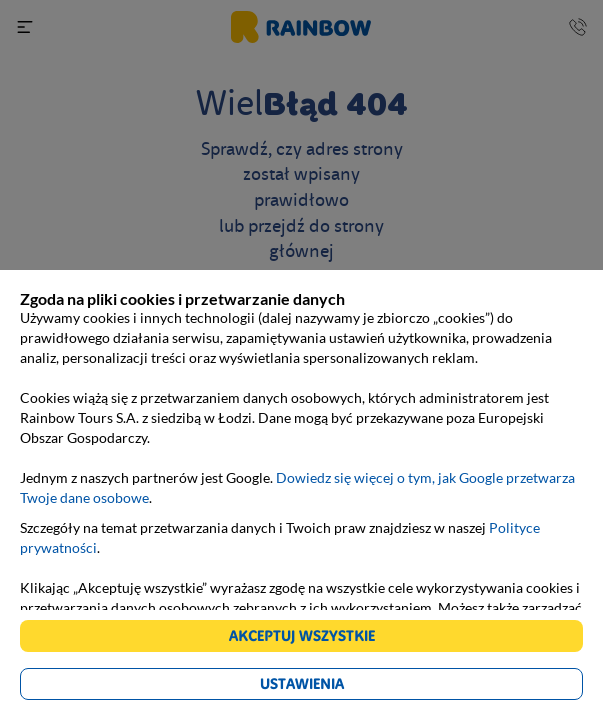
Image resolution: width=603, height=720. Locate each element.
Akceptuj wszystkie (302, 635)
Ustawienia (302, 683)
